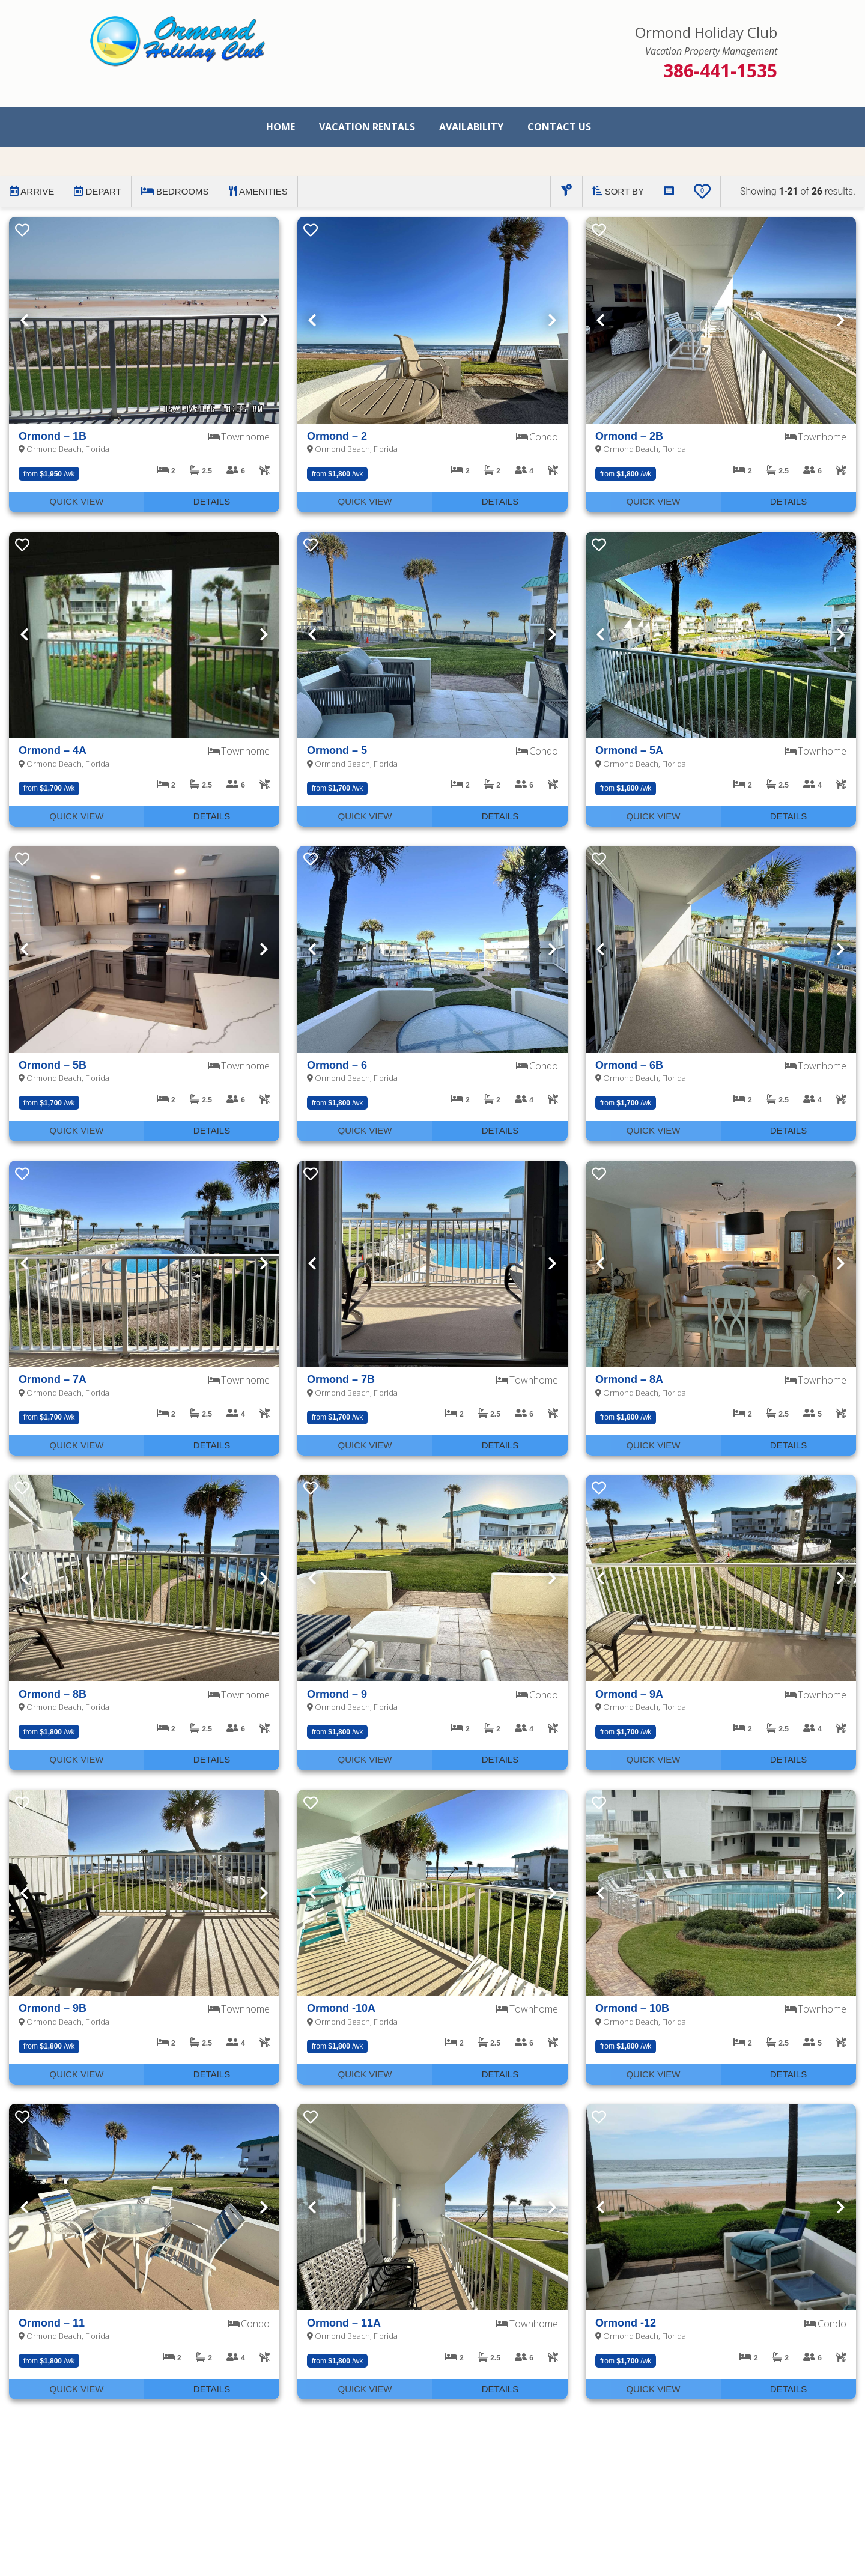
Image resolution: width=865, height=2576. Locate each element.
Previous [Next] (24, 320)
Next (264, 320)
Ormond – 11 (52, 2323)
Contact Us (559, 126)
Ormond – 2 (337, 436)
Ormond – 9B (52, 2008)
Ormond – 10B (632, 2008)
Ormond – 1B (52, 436)
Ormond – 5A (629, 750)
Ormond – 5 (337, 750)
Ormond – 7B (341, 1379)
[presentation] (144, 320)
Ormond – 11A (344, 2323)
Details (211, 501)
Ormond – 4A (52, 750)
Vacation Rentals (367, 126)
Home (280, 126)
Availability (471, 126)
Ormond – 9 (337, 1694)
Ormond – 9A (629, 1694)
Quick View (76, 501)
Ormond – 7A (52, 1379)
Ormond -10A (341, 2008)
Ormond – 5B (52, 1065)
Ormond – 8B (52, 1694)
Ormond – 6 (337, 1065)
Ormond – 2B (629, 436)
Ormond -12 (625, 2323)
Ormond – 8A (629, 1379)
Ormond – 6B (629, 1065)
